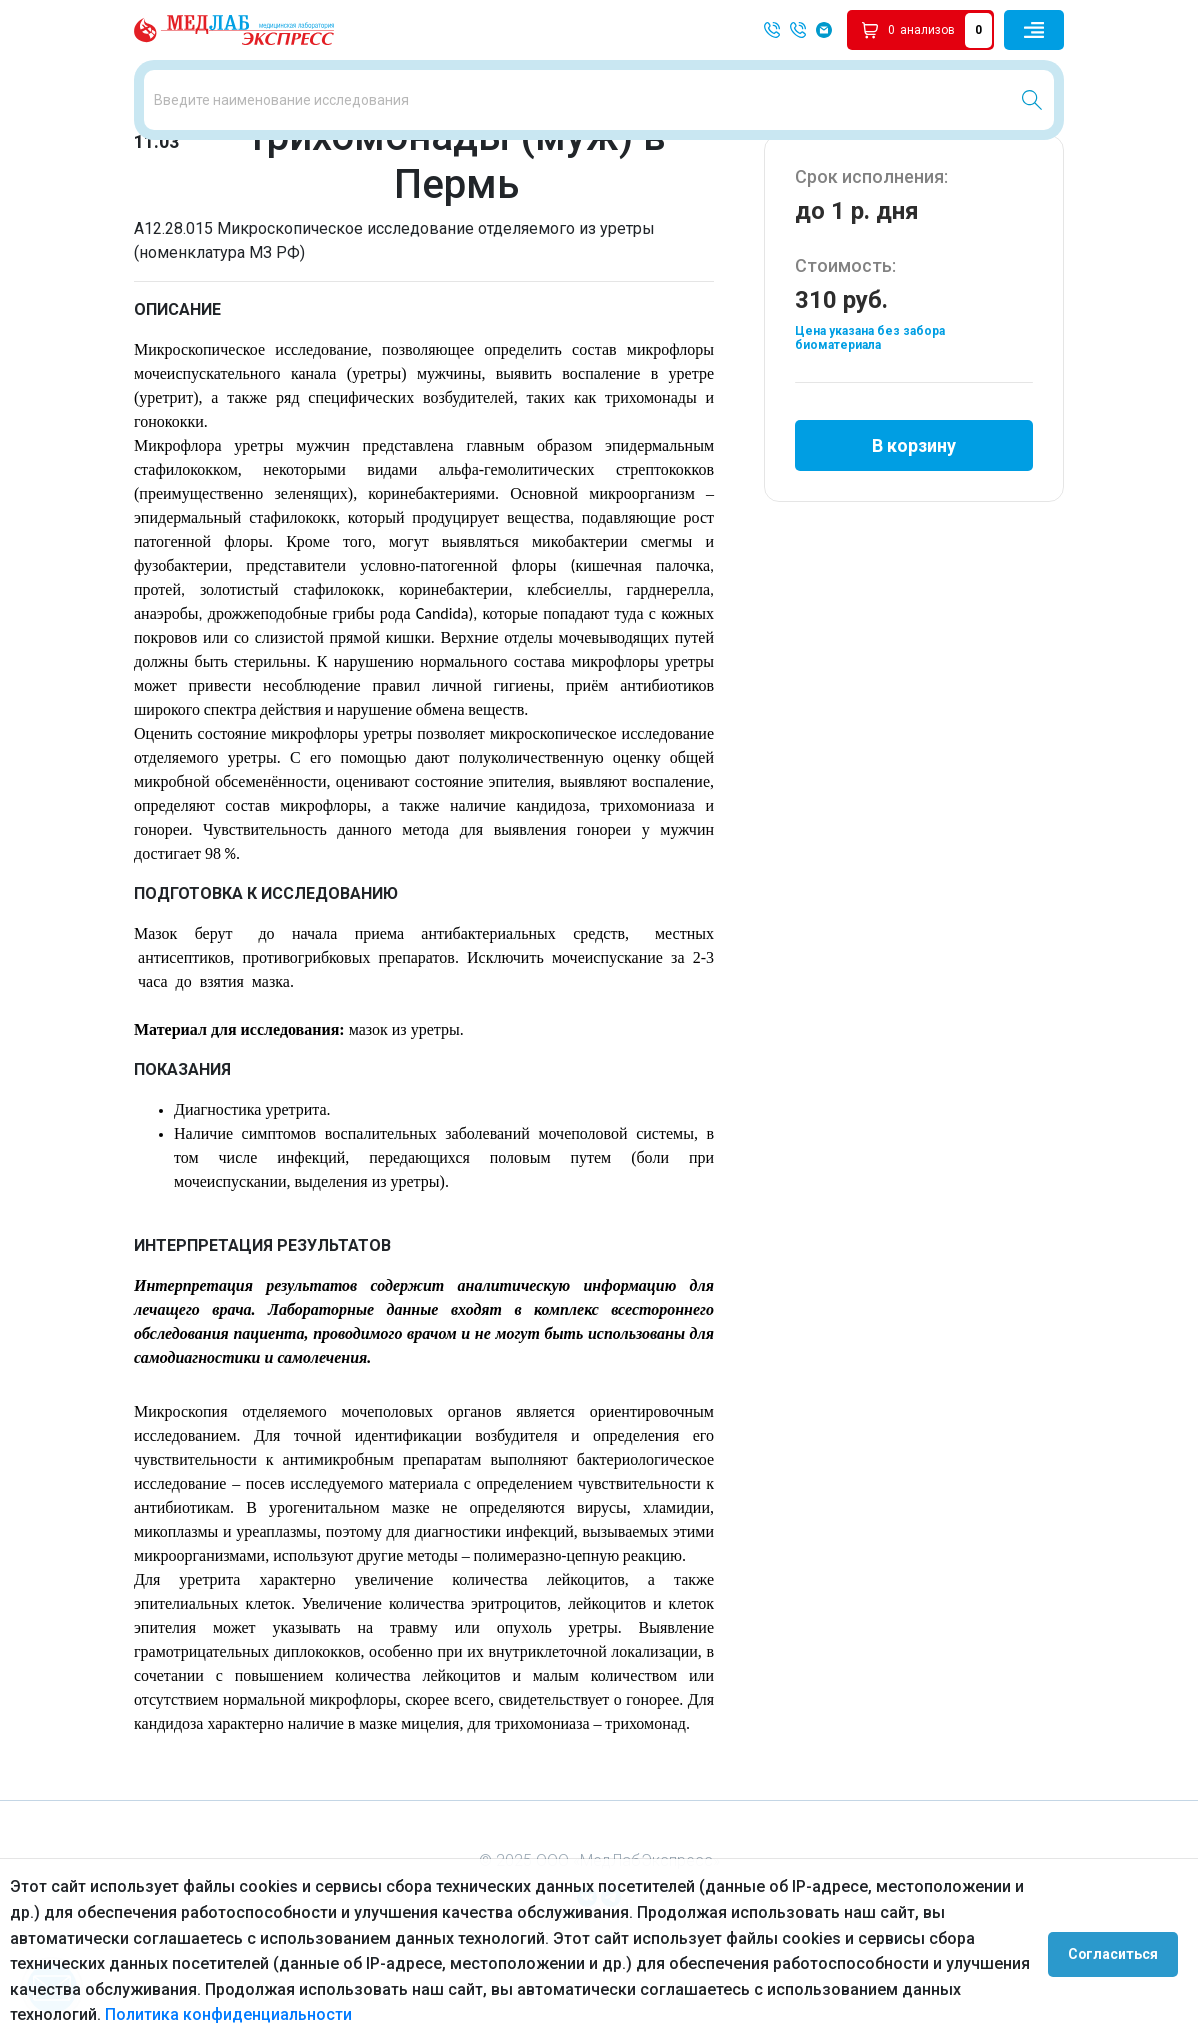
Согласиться (1120, 1951)
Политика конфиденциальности (228, 2014)
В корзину (914, 523)
